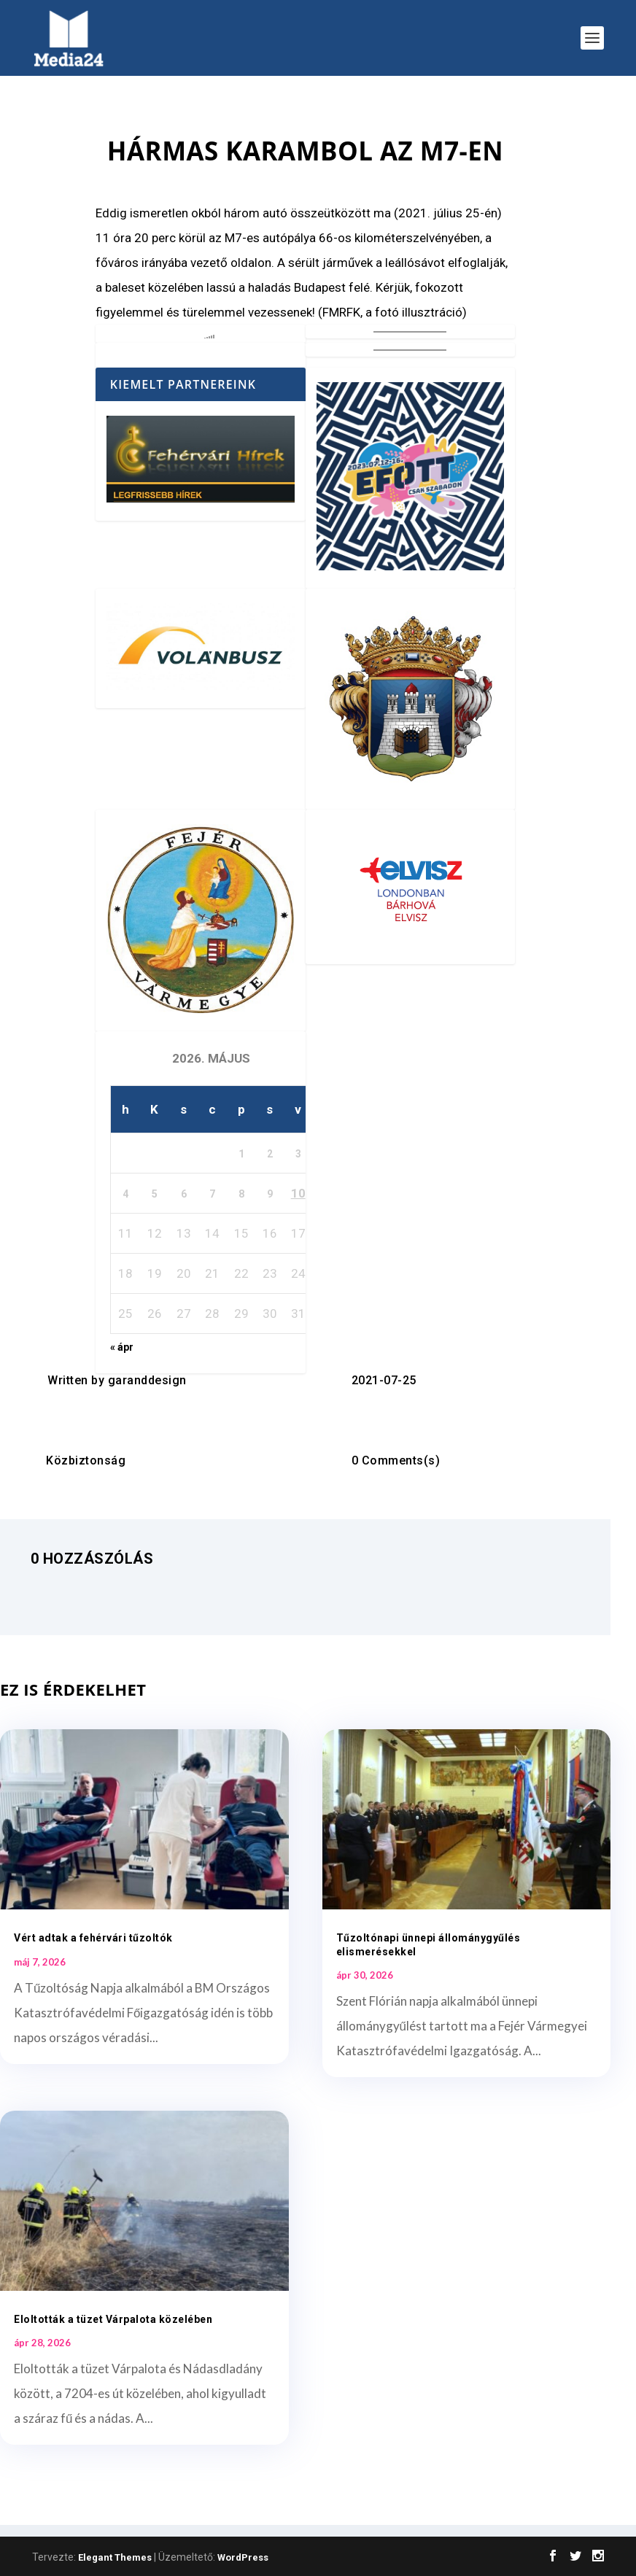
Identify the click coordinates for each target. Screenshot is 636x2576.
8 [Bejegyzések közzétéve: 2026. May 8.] (241, 1194)
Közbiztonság (85, 1460)
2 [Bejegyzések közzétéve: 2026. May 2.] (270, 1154)
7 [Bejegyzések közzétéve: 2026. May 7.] (212, 1194)
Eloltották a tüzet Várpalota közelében (113, 2319)
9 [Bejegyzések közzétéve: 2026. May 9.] (270, 1194)
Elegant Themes (115, 2557)
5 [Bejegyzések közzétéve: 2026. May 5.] (155, 1194)
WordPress (242, 2557)
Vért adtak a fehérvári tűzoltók (93, 1938)
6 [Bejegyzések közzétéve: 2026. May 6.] (184, 1194)
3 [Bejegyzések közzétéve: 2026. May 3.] (298, 1154)
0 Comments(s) (396, 1460)
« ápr (121, 1347)
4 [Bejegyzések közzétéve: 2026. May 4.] (125, 1194)
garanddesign (147, 1380)
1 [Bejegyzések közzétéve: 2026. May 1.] (241, 1154)
